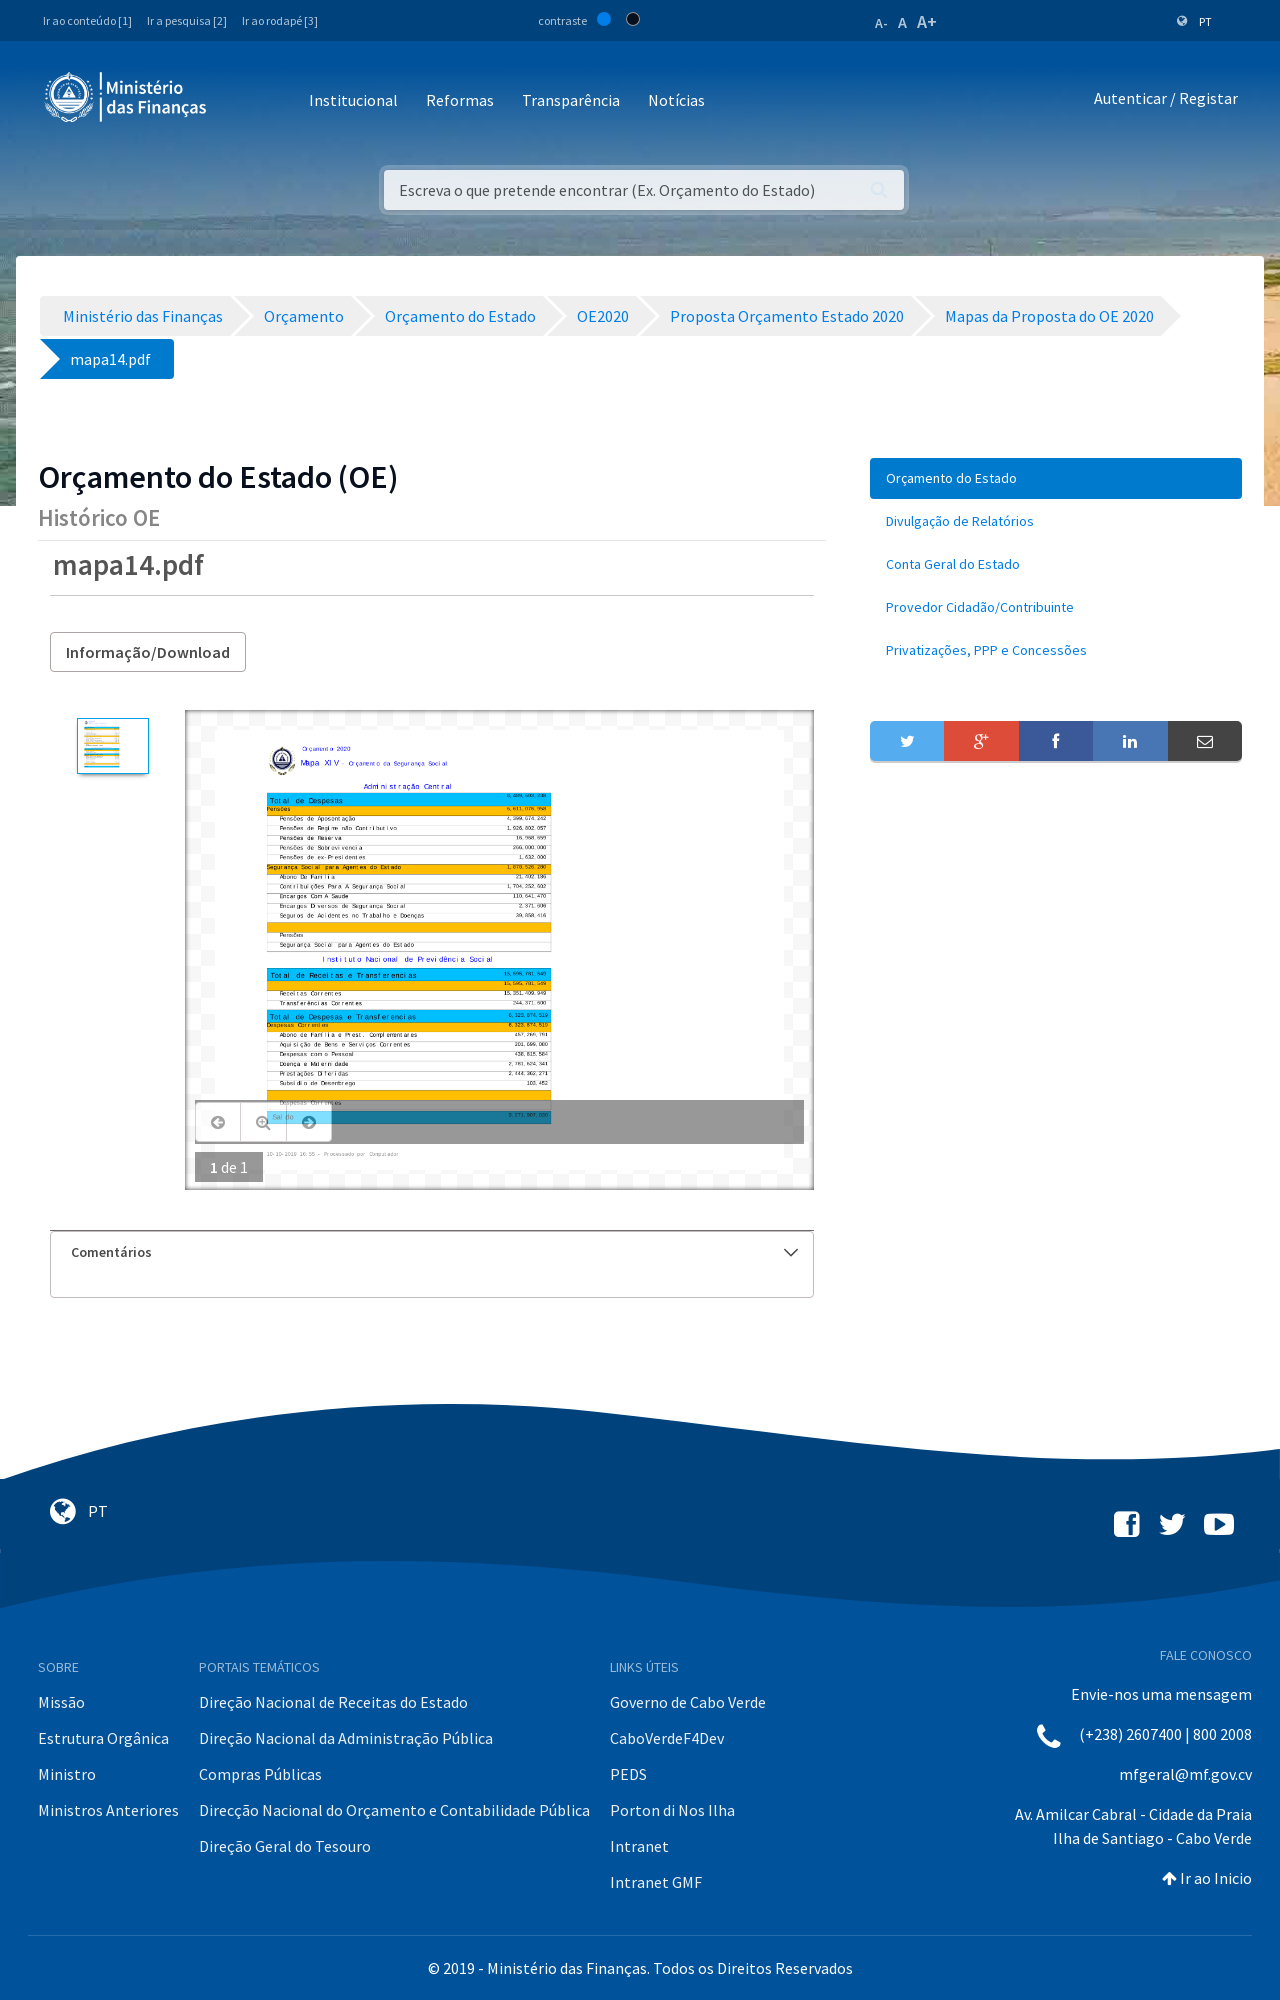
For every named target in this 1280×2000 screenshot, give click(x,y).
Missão (61, 1702)
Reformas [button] (460, 100)
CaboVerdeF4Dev (667, 1738)
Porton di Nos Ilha (672, 1810)
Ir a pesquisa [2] (187, 20)
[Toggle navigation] (238, 101)
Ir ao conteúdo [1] (87, 20)
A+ (927, 21)
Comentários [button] (434, 1252)
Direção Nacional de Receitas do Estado (333, 1702)
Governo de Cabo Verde (688, 1702)
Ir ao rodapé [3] (280, 20)
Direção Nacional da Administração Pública (346, 1738)
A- (881, 23)
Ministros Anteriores (108, 1810)
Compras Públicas (260, 1774)
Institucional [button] (353, 100)
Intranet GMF (656, 1882)
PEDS (628, 1774)
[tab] (432, 1252)
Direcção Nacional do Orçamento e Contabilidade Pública (394, 1810)
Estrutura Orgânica (103, 1738)
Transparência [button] (571, 100)
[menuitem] (1056, 478)
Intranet (639, 1846)
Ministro (67, 1774)
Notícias (676, 100)
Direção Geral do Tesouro (285, 1846)
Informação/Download (148, 652)
